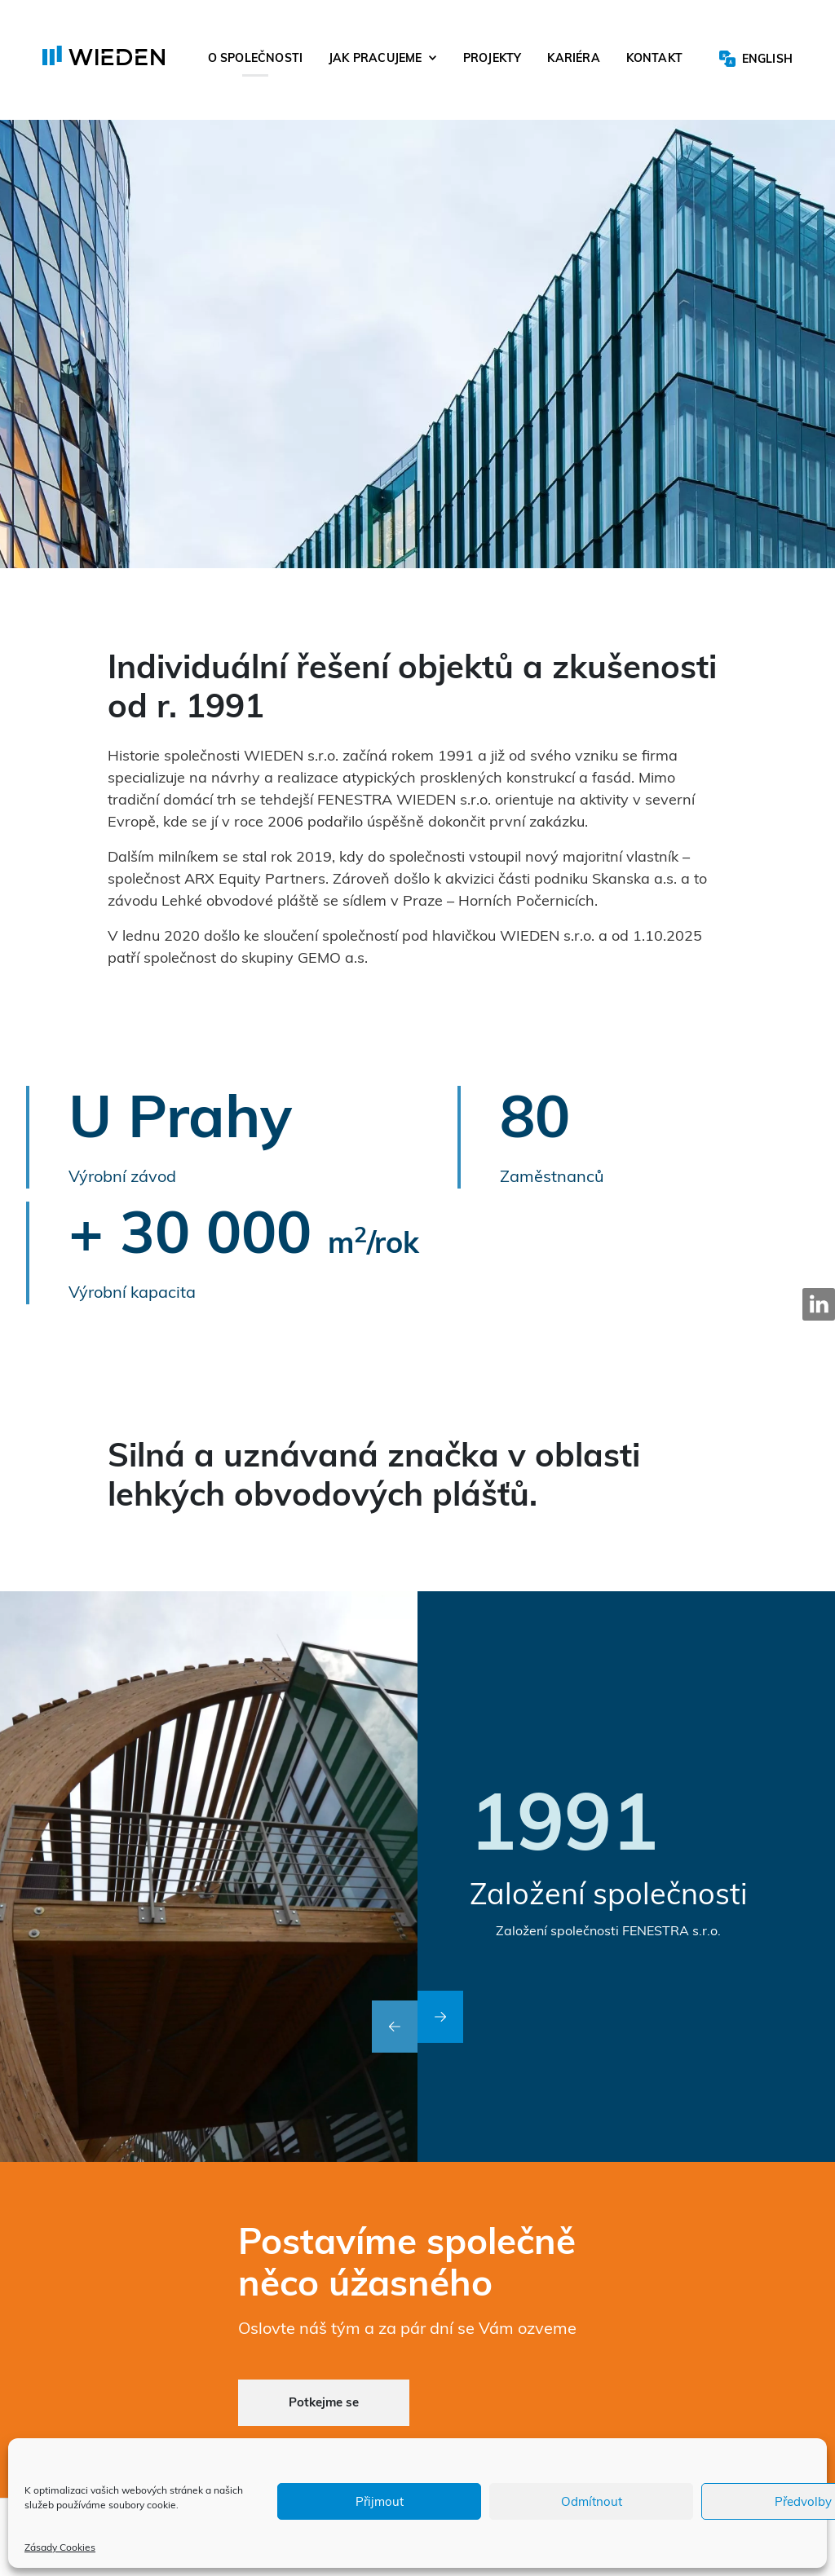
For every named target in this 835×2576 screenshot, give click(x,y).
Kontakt (654, 59)
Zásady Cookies (59, 2547)
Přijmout (380, 2501)
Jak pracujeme (375, 59)
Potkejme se (324, 2402)
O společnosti (255, 59)
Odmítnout (591, 2501)
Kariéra (573, 59)
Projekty (492, 59)
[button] (395, 2026)
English (767, 60)
